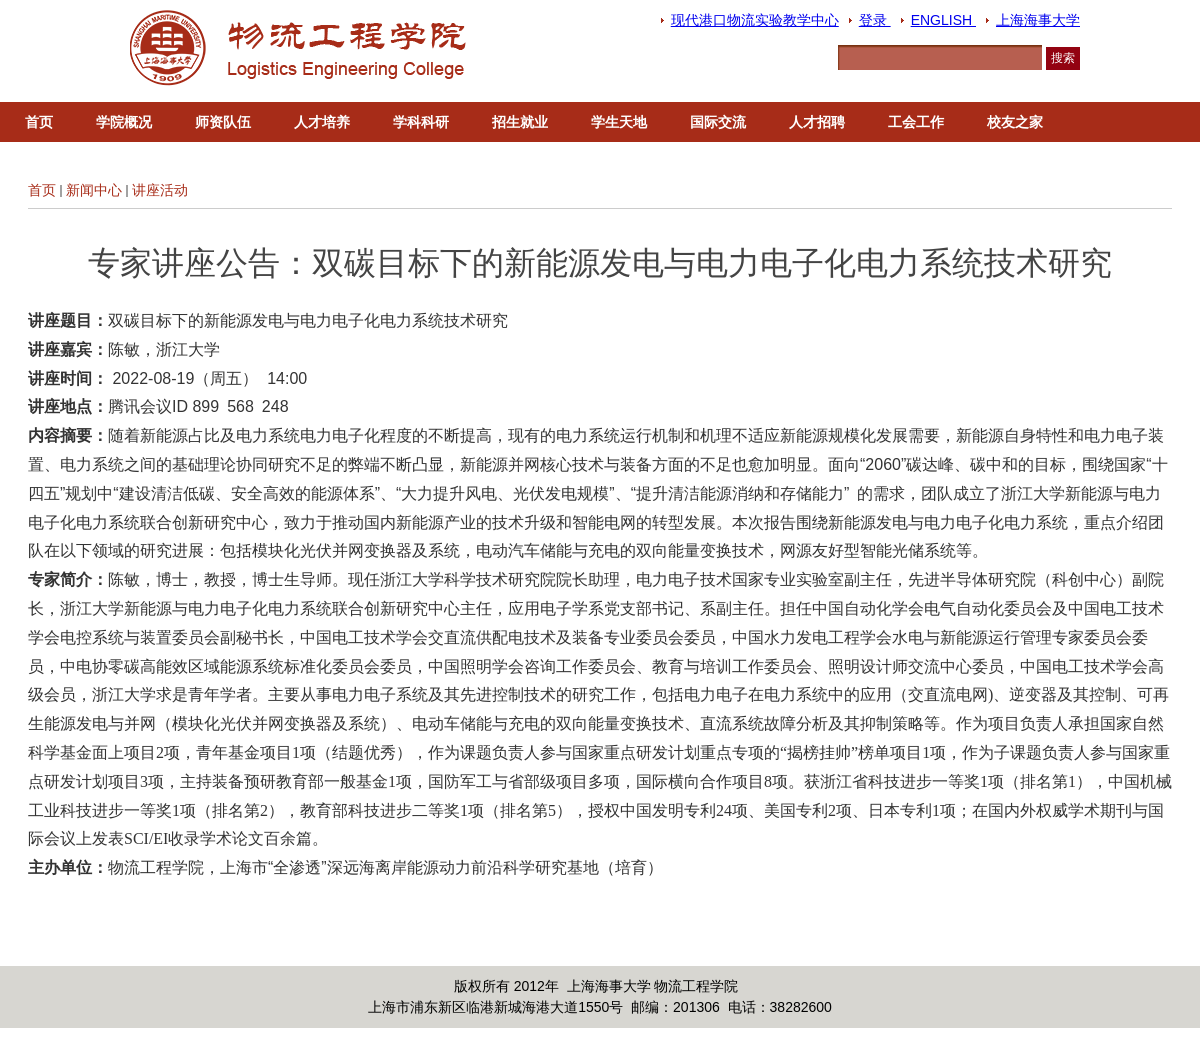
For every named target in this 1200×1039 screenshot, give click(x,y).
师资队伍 (223, 122)
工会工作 (916, 122)
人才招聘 (817, 122)
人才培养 (322, 122)
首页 (39, 122)
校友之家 (1015, 122)
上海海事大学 (1038, 20)
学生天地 (619, 122)
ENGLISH (943, 20)
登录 (875, 20)
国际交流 (718, 122)
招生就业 (520, 122)
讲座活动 (160, 190)
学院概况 (124, 122)
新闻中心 (94, 190)
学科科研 (421, 122)
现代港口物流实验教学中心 (755, 20)
